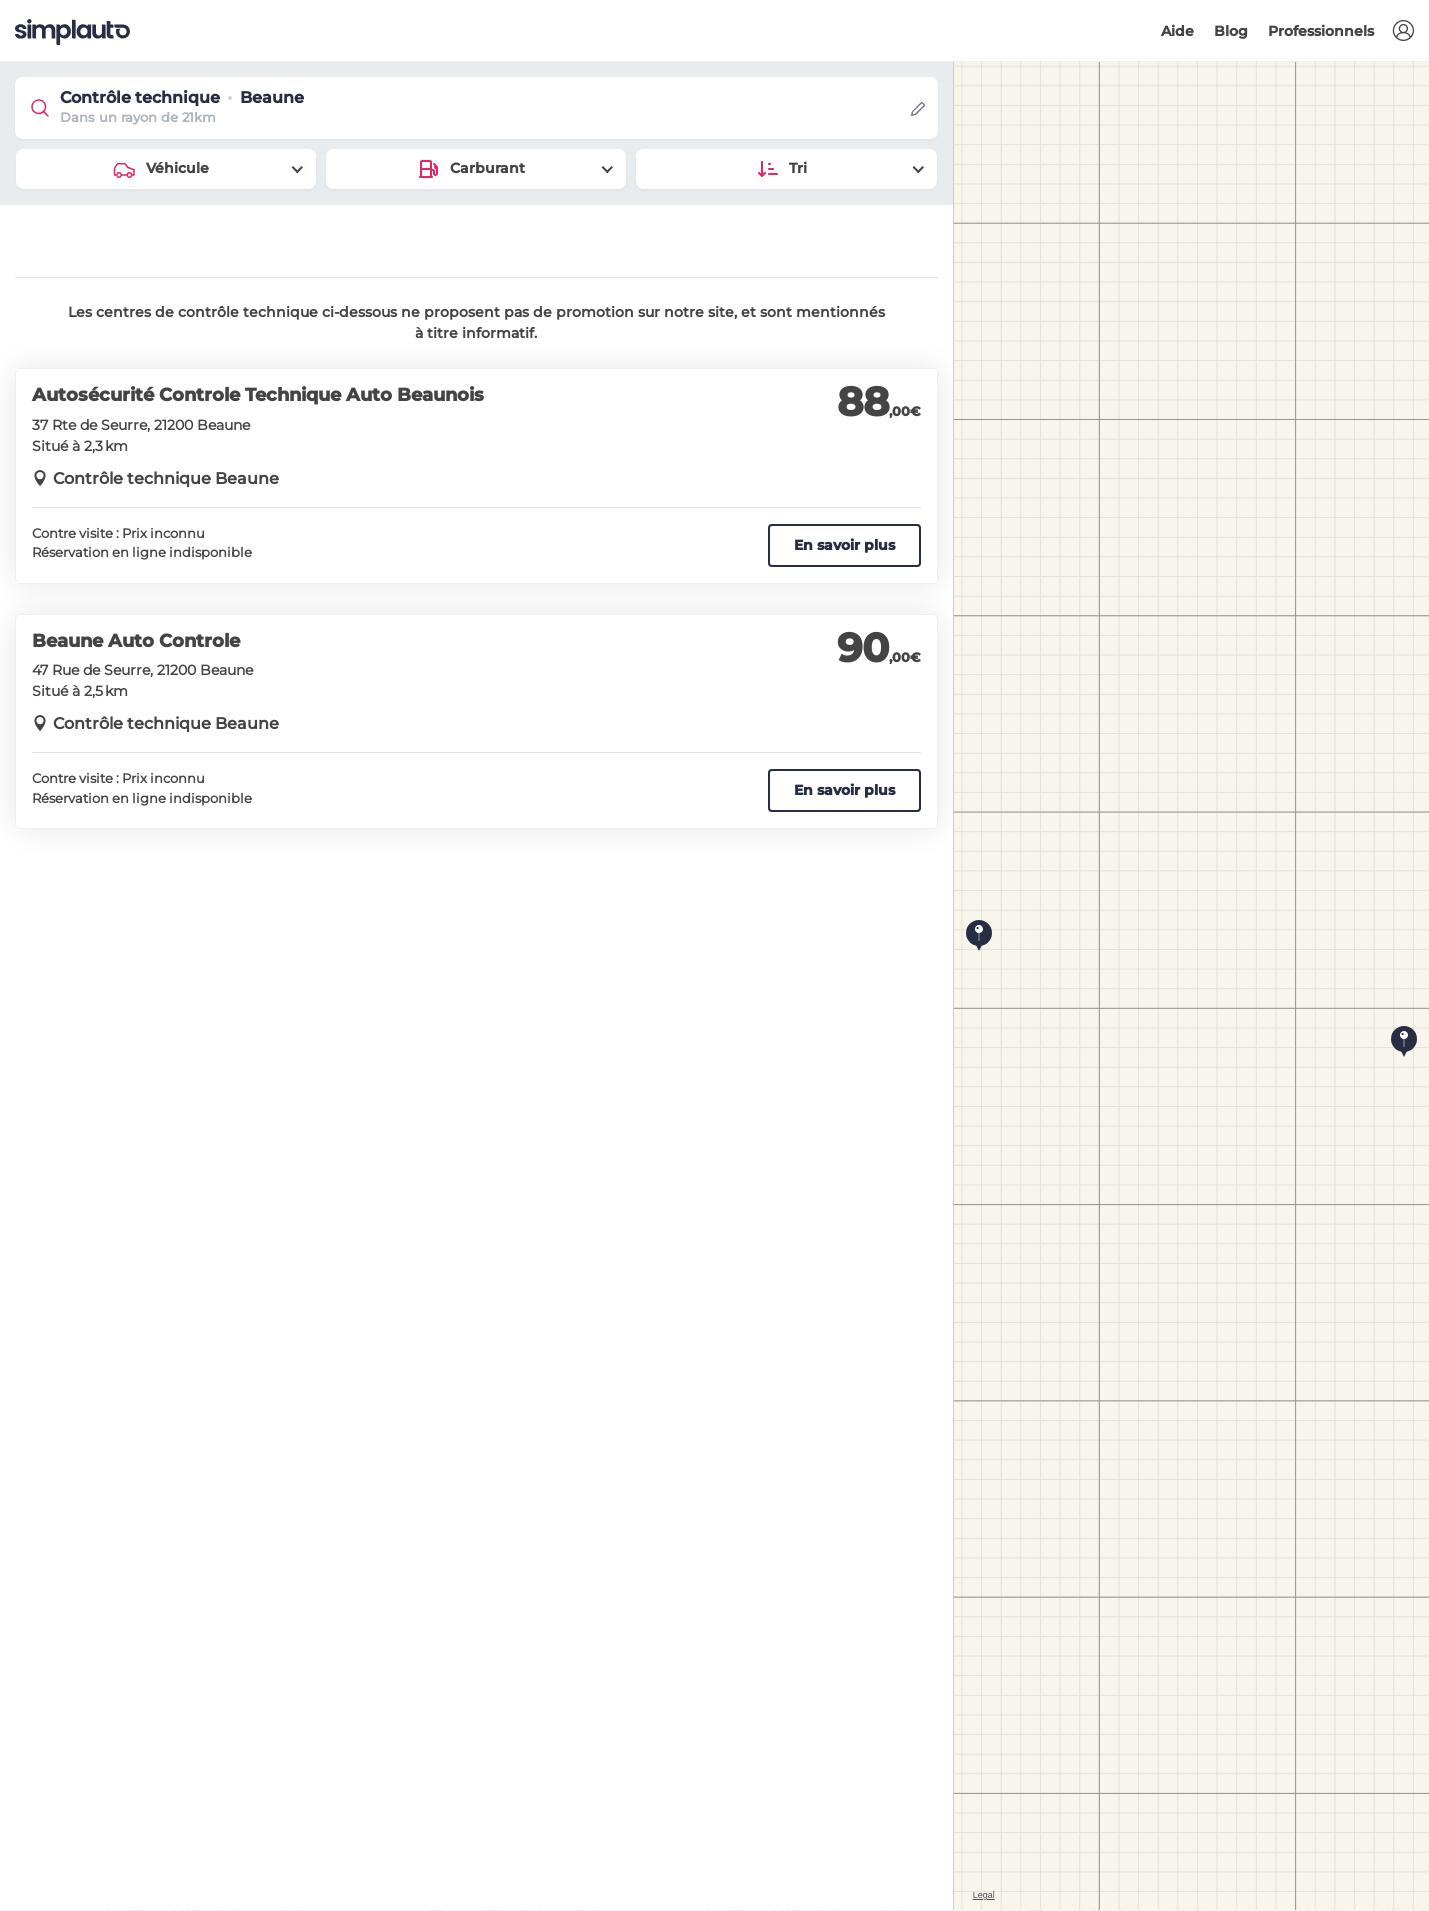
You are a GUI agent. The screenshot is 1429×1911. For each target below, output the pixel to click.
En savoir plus (844, 545)
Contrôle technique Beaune (166, 478)
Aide (1177, 31)
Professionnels (1321, 31)
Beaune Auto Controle (136, 641)
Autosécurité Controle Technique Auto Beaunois (258, 395)
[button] (1403, 31)
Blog (1231, 31)
